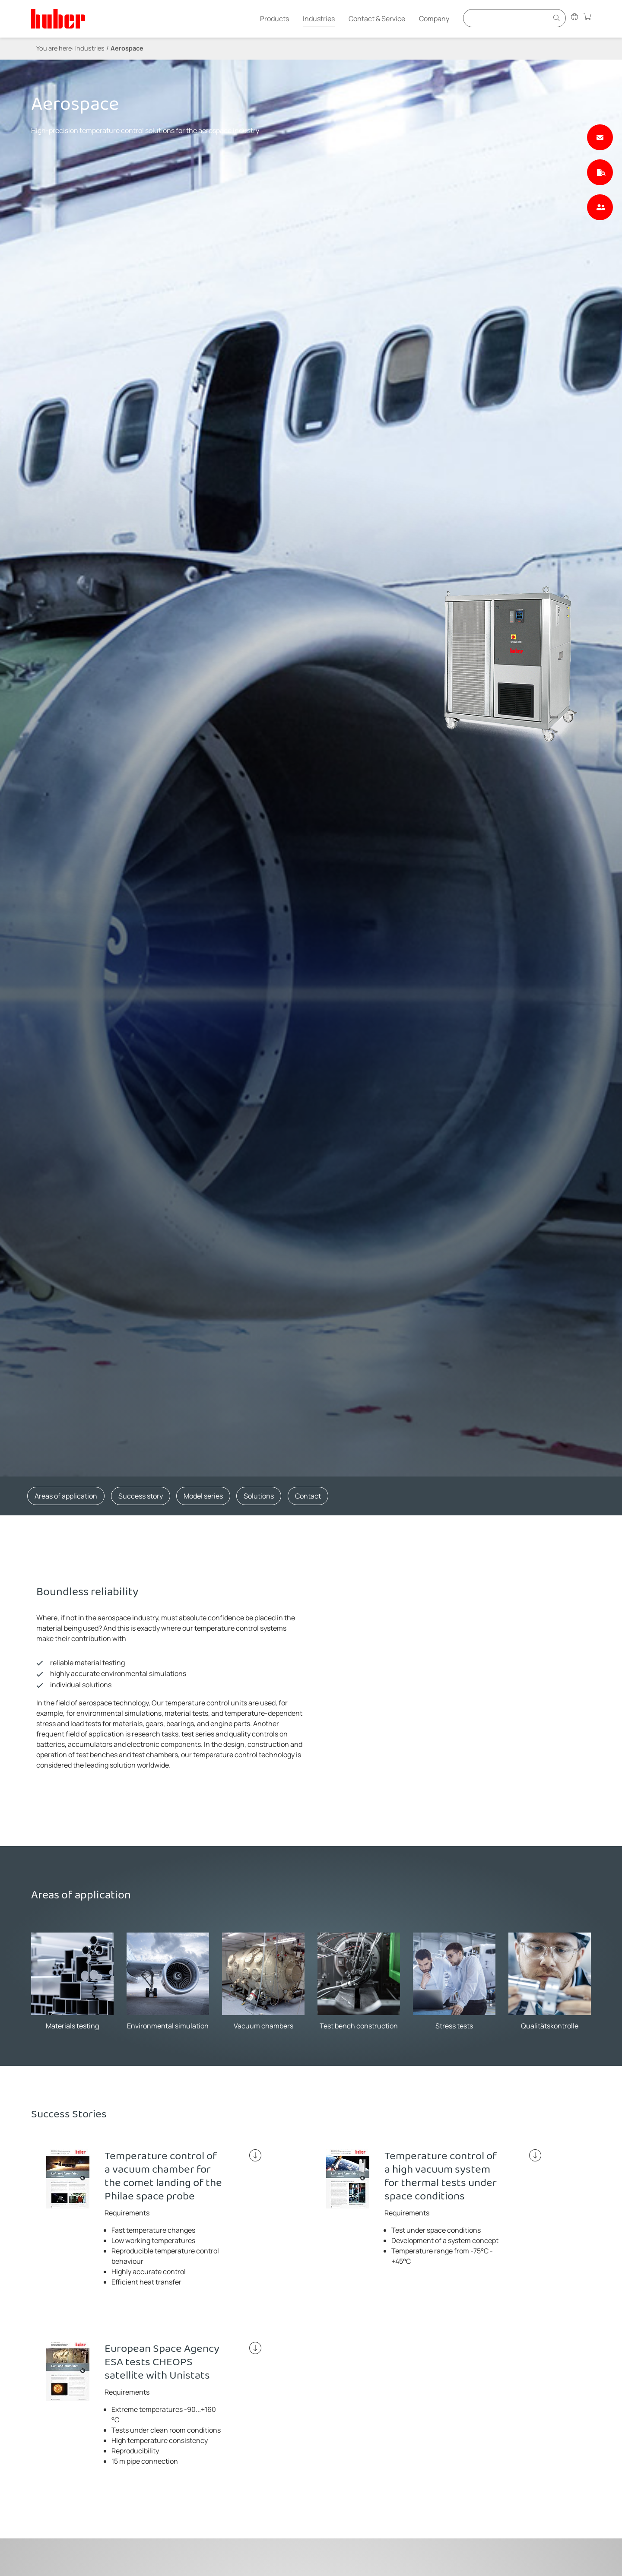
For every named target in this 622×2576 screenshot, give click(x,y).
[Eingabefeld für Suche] (507, 18)
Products (274, 18)
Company (434, 18)
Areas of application (66, 1496)
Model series (203, 1496)
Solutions (259, 1496)
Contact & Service (377, 18)
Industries (319, 18)
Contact (308, 1496)
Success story (140, 1496)
